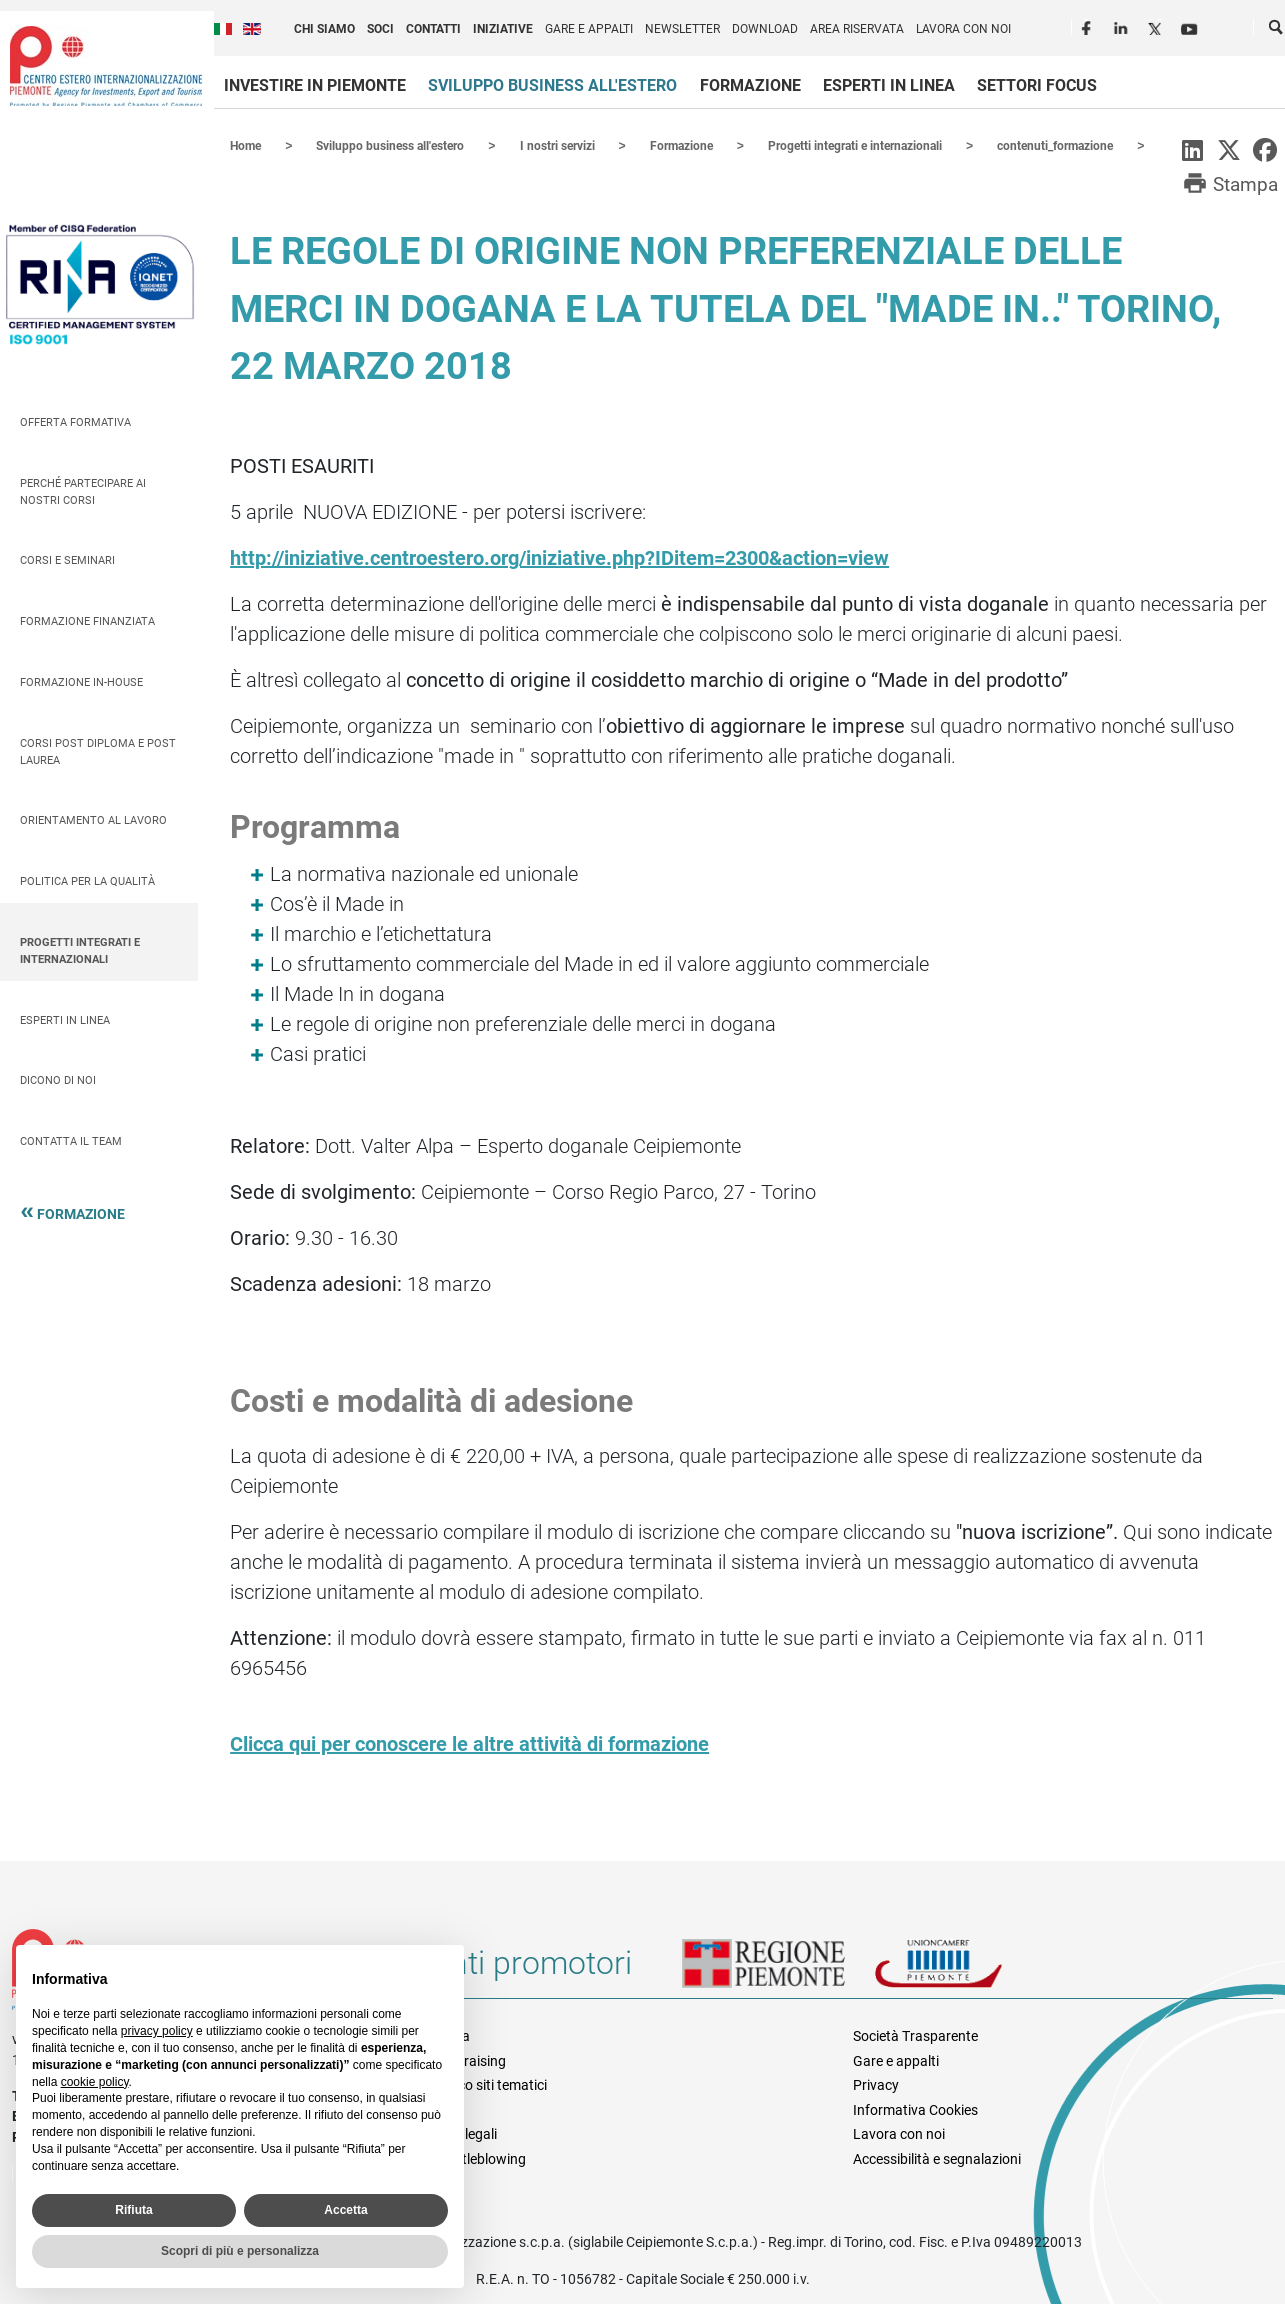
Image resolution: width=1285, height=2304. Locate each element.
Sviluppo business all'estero (552, 85)
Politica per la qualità (87, 880)
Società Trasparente (915, 2035)
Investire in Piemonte (315, 85)
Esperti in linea (889, 85)
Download (765, 29)
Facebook (1089, 26)
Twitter (1157, 26)
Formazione (750, 85)
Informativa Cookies (915, 2109)
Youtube (1191, 26)
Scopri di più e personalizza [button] (240, 2251)
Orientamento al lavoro (93, 819)
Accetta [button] (345, 2210)
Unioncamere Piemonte (966, 1970)
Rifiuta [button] (133, 2210)
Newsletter (682, 29)
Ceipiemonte (106, 66)
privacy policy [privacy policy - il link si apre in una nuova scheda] (157, 2031)
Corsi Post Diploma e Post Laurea (98, 751)
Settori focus (1037, 85)
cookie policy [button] (95, 2082)
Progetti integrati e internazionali (80, 950)
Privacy (876, 2084)
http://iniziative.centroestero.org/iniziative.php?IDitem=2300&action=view (559, 557)
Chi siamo (324, 29)
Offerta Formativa (75, 421)
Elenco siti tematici (489, 2084)
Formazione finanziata (87, 620)
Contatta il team (71, 1140)
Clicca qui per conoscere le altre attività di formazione (469, 1743)
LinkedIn (1123, 26)
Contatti (433, 29)
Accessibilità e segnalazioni (937, 2158)
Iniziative (503, 29)
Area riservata (857, 29)
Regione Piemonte (778, 1970)
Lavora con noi (963, 29)
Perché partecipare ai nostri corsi (83, 491)
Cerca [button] (1277, 31)
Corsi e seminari (67, 559)
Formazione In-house (81, 681)
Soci (380, 29)
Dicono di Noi (58, 1079)
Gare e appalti (589, 29)
